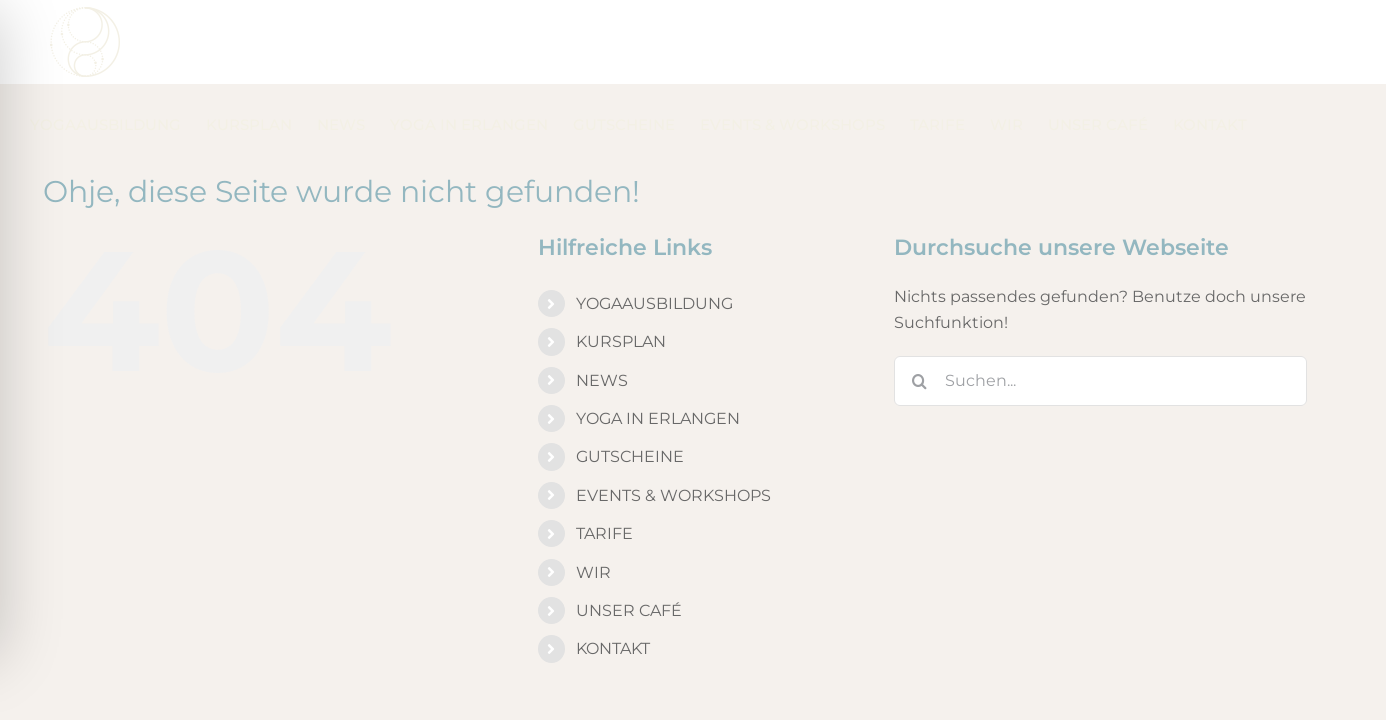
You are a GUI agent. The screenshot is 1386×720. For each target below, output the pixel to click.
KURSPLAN (621, 261)
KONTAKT (613, 568)
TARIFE (604, 453)
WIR (593, 492)
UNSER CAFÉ (629, 530)
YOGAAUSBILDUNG (654, 223)
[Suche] (919, 301)
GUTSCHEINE (630, 376)
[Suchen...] (1100, 301)
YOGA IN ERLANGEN (658, 338)
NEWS (602, 300)
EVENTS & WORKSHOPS (673, 415)
